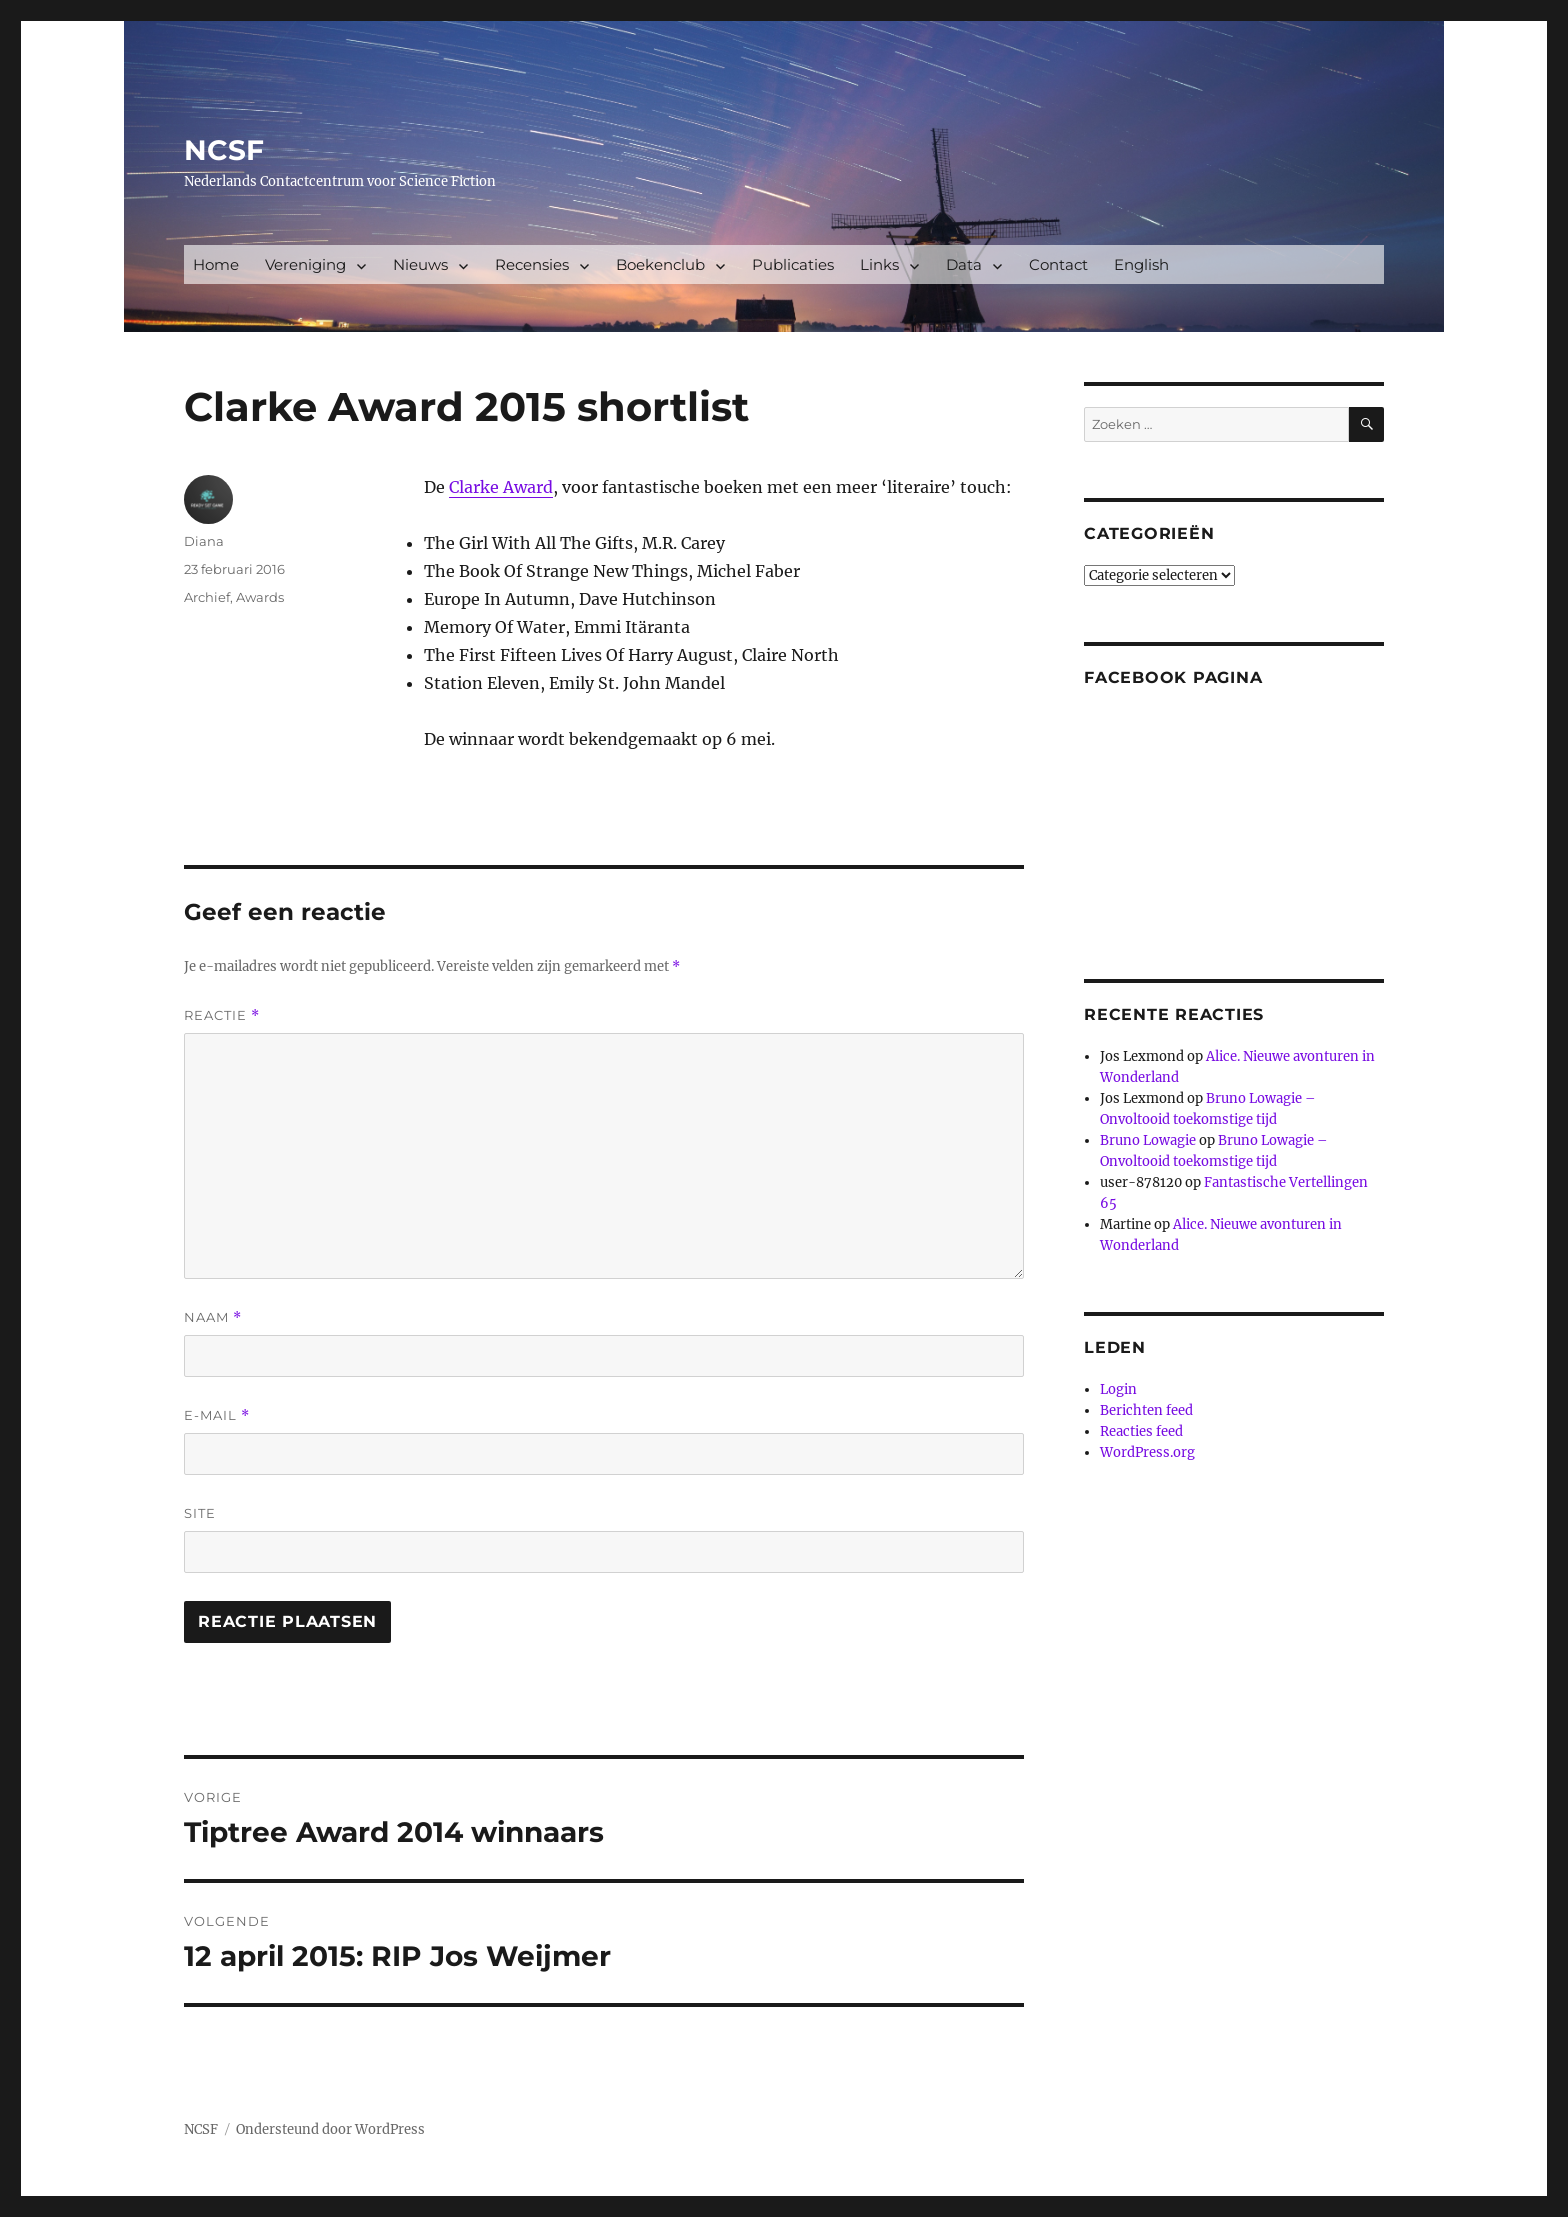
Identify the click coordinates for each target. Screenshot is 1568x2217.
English (1141, 264)
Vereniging (305, 264)
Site (200, 1513)
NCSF (224, 150)
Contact (1058, 264)
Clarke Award (501, 487)
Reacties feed (1141, 1431)
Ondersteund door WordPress (330, 2129)
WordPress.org (1147, 1452)
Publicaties (793, 264)
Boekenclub (660, 264)
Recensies (532, 264)
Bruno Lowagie (1148, 1140)
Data (964, 264)
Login (1118, 1389)
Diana (204, 541)
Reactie (222, 1015)
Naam (213, 1317)
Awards (260, 597)
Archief (207, 597)
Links (879, 264)
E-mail (217, 1415)
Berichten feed (1146, 1410)
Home (216, 264)
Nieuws (420, 264)
